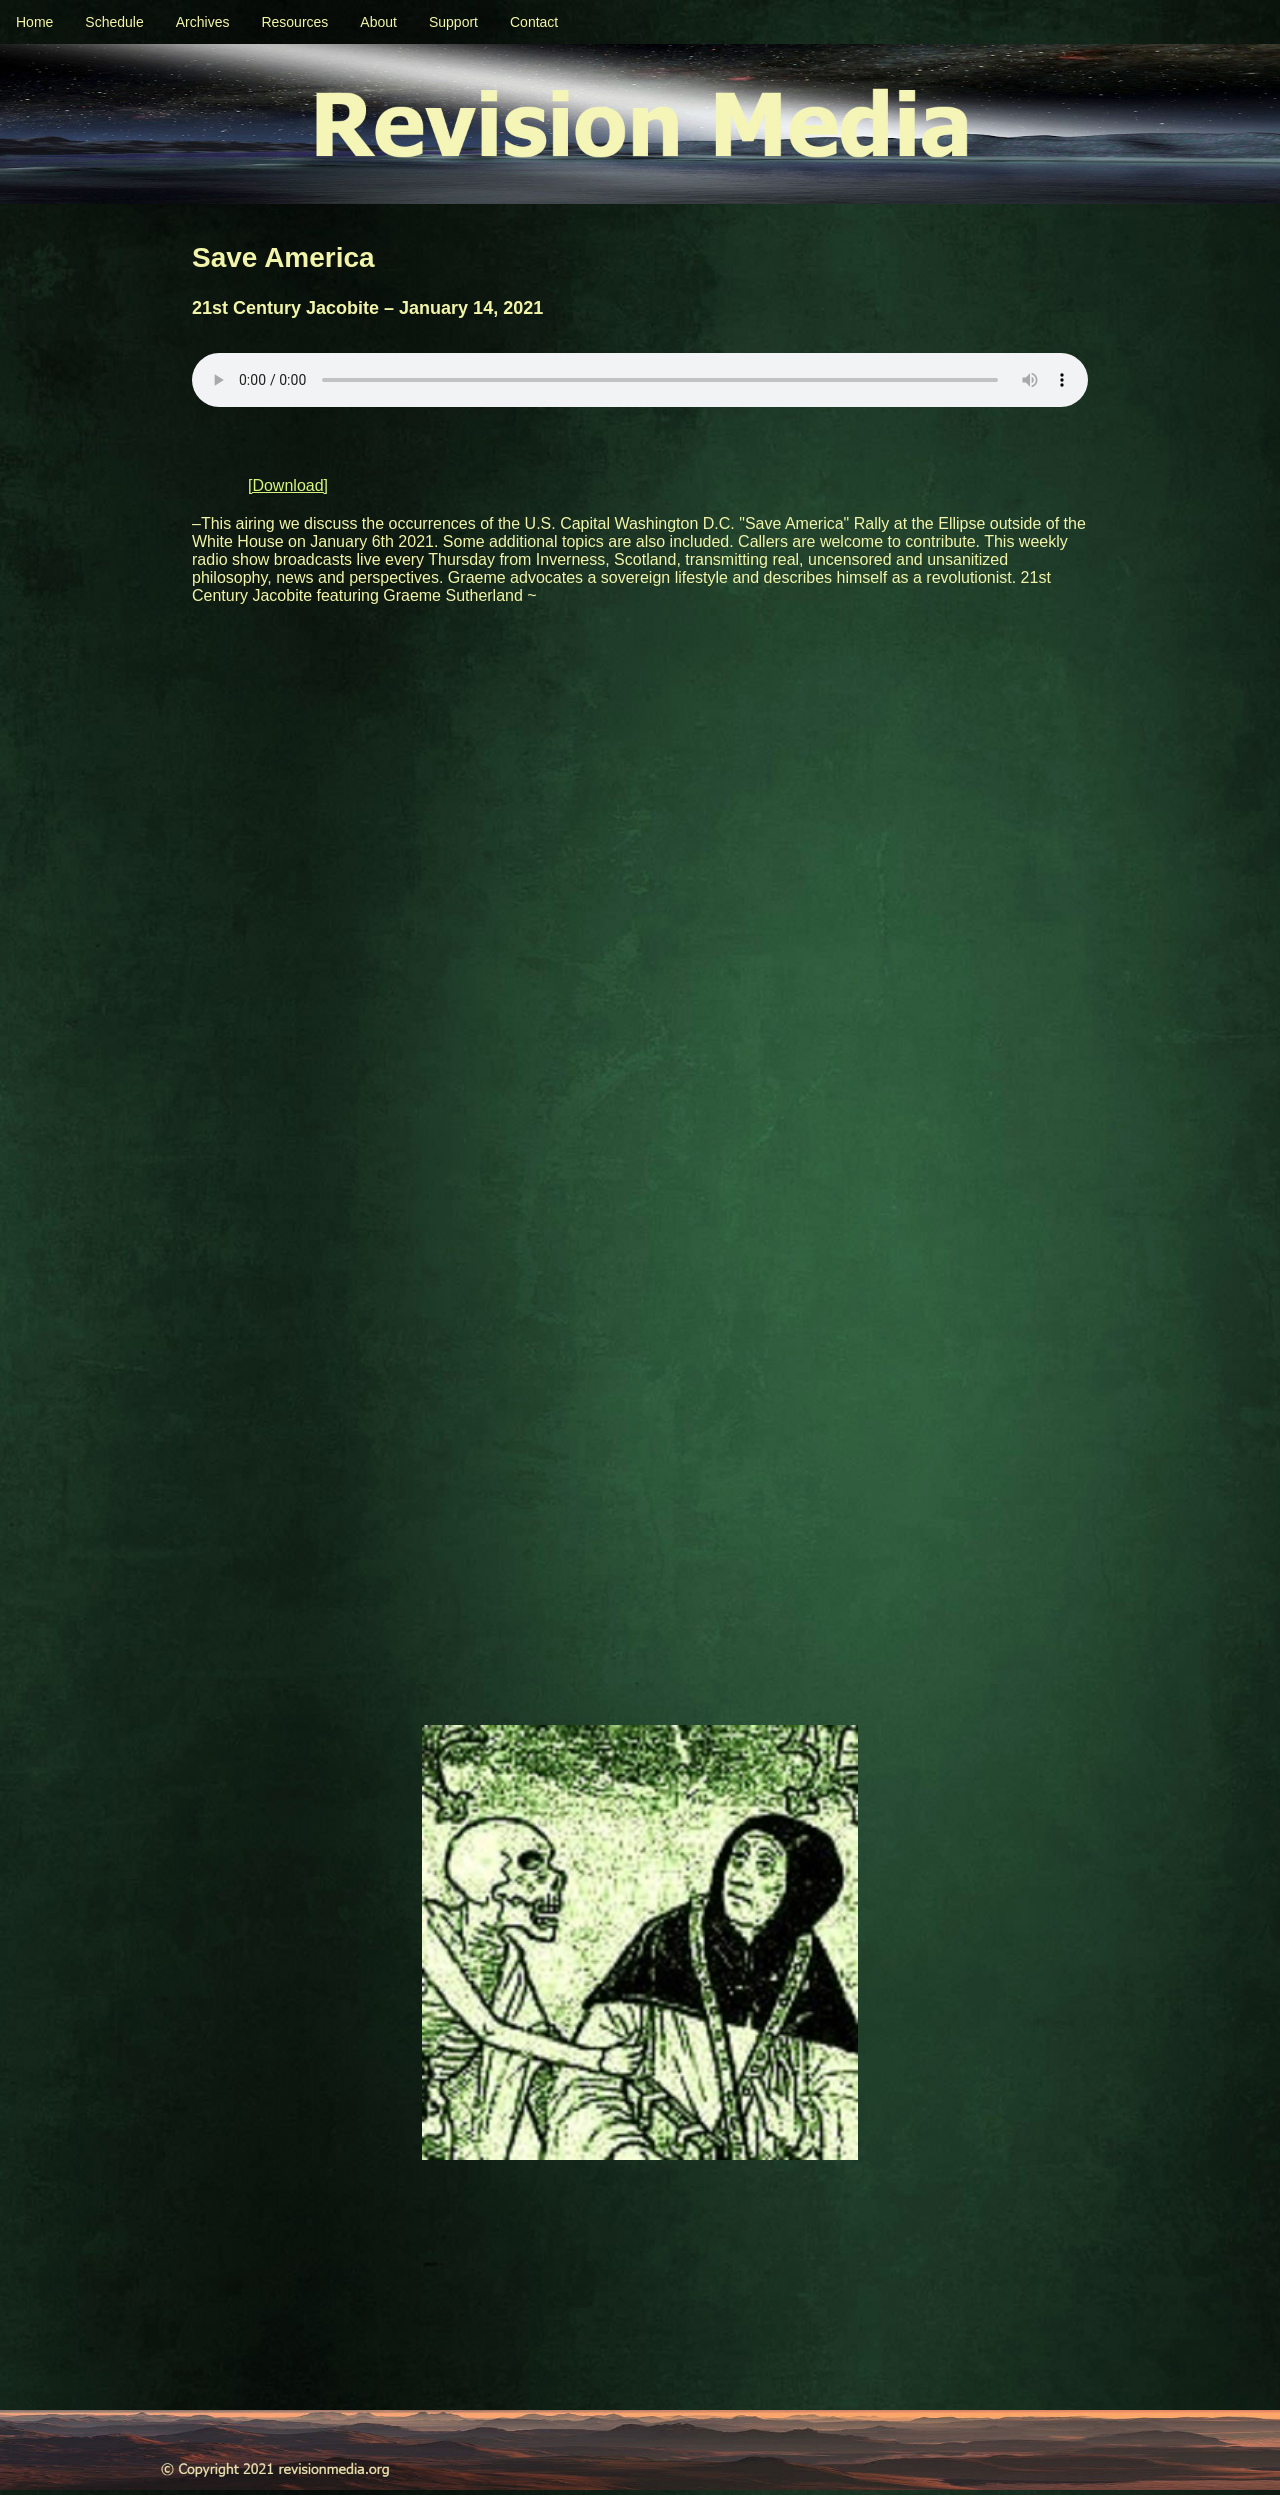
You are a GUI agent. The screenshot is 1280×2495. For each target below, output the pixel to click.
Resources (294, 22)
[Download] (288, 485)
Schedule (114, 22)
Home (34, 22)
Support (453, 22)
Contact (534, 22)
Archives (203, 22)
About (378, 22)
